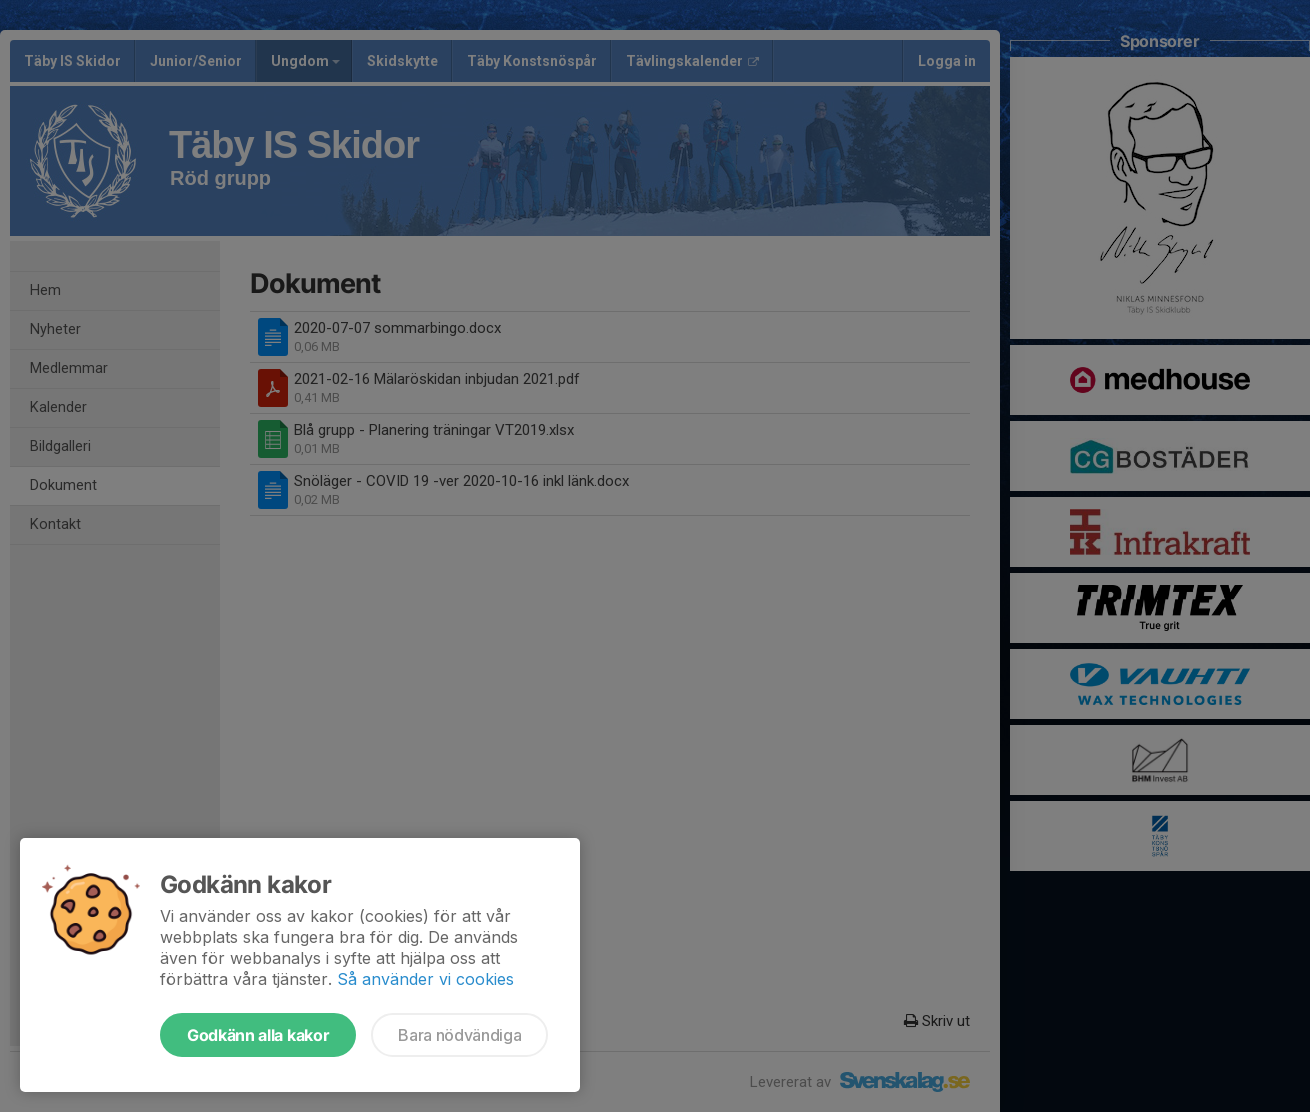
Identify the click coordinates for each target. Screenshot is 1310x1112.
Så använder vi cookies (425, 979)
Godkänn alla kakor (258, 1035)
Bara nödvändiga (459, 1035)
